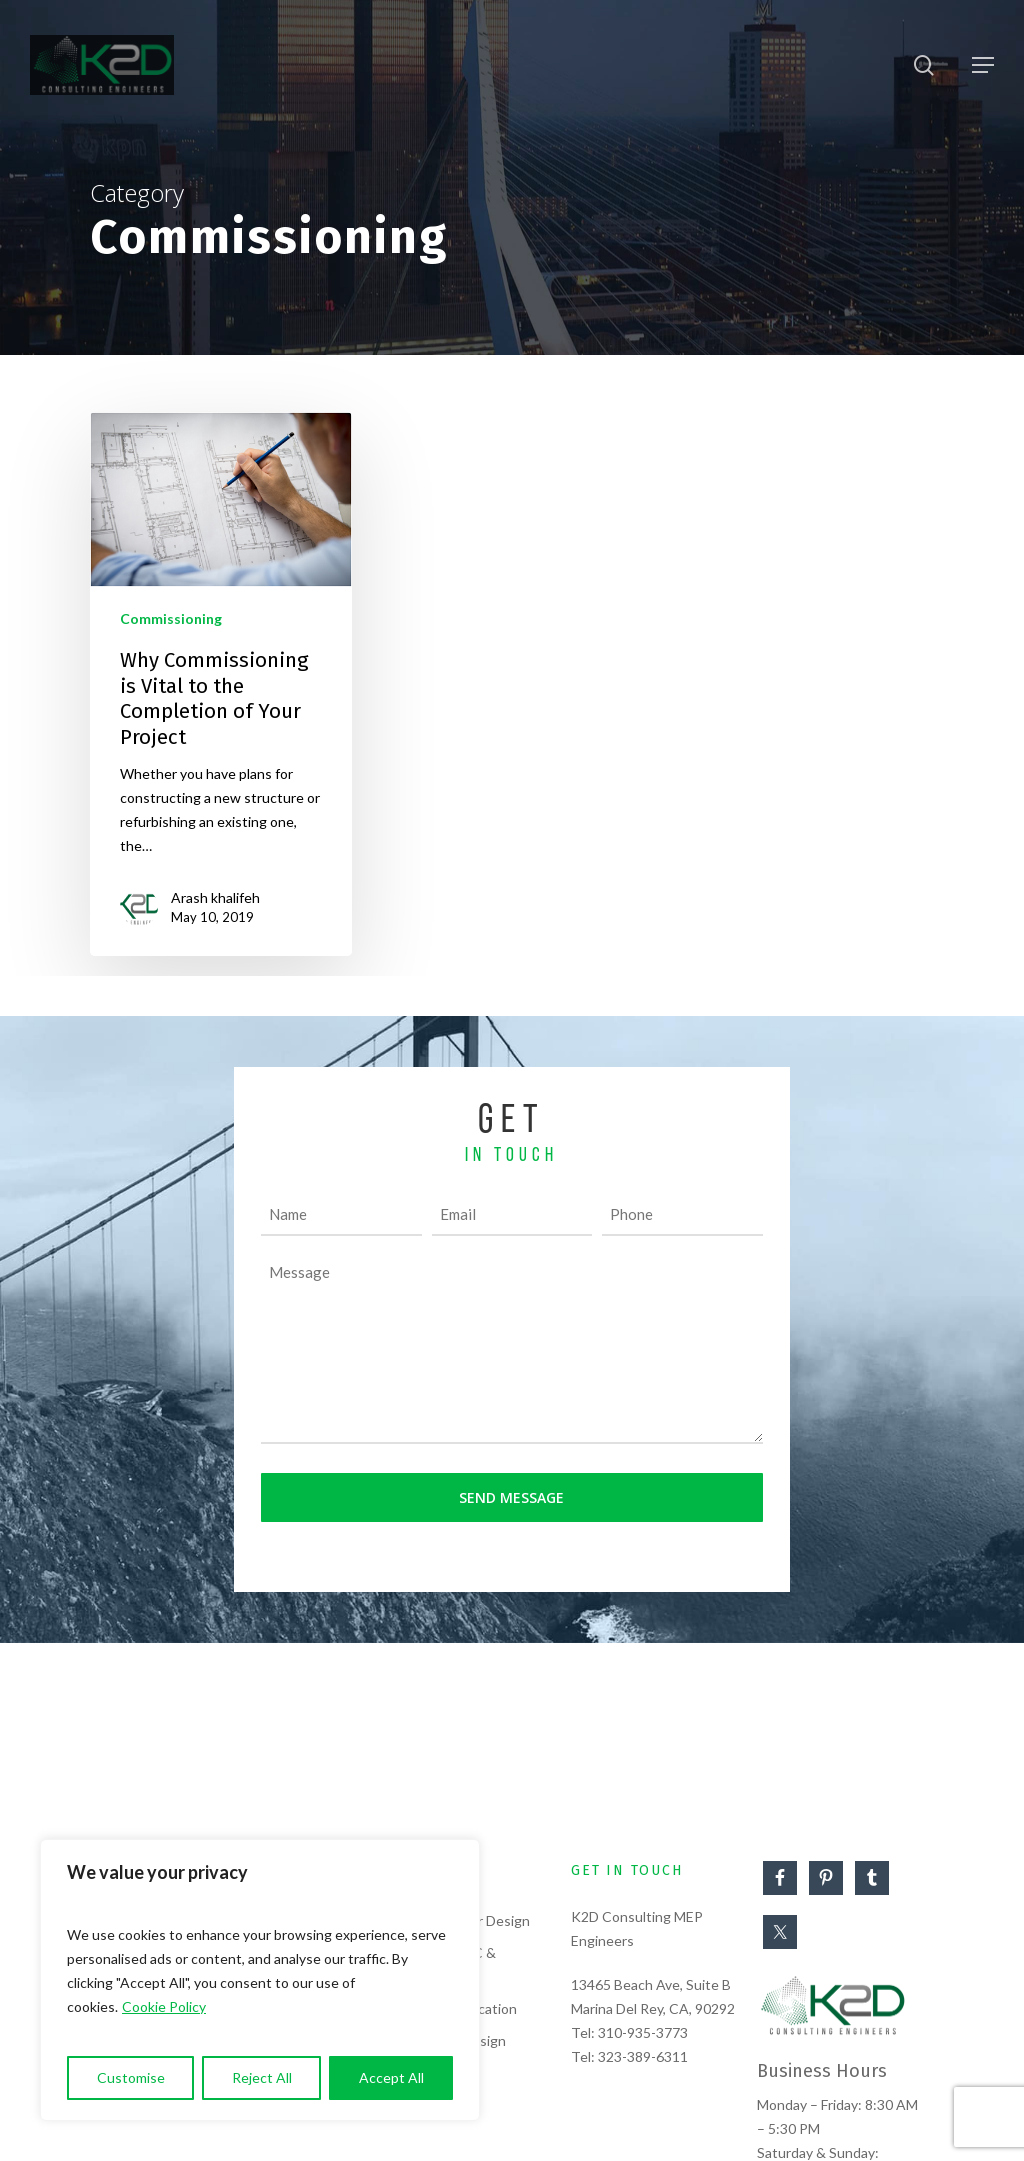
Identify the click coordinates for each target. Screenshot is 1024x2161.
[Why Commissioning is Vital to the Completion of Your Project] (221, 684)
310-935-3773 (643, 2032)
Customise (131, 2077)
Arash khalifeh (215, 897)
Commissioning (171, 618)
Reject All (262, 2077)
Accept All (391, 2077)
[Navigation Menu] (983, 65)
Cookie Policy (164, 2006)
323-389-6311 (643, 2056)
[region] (260, 1980)
